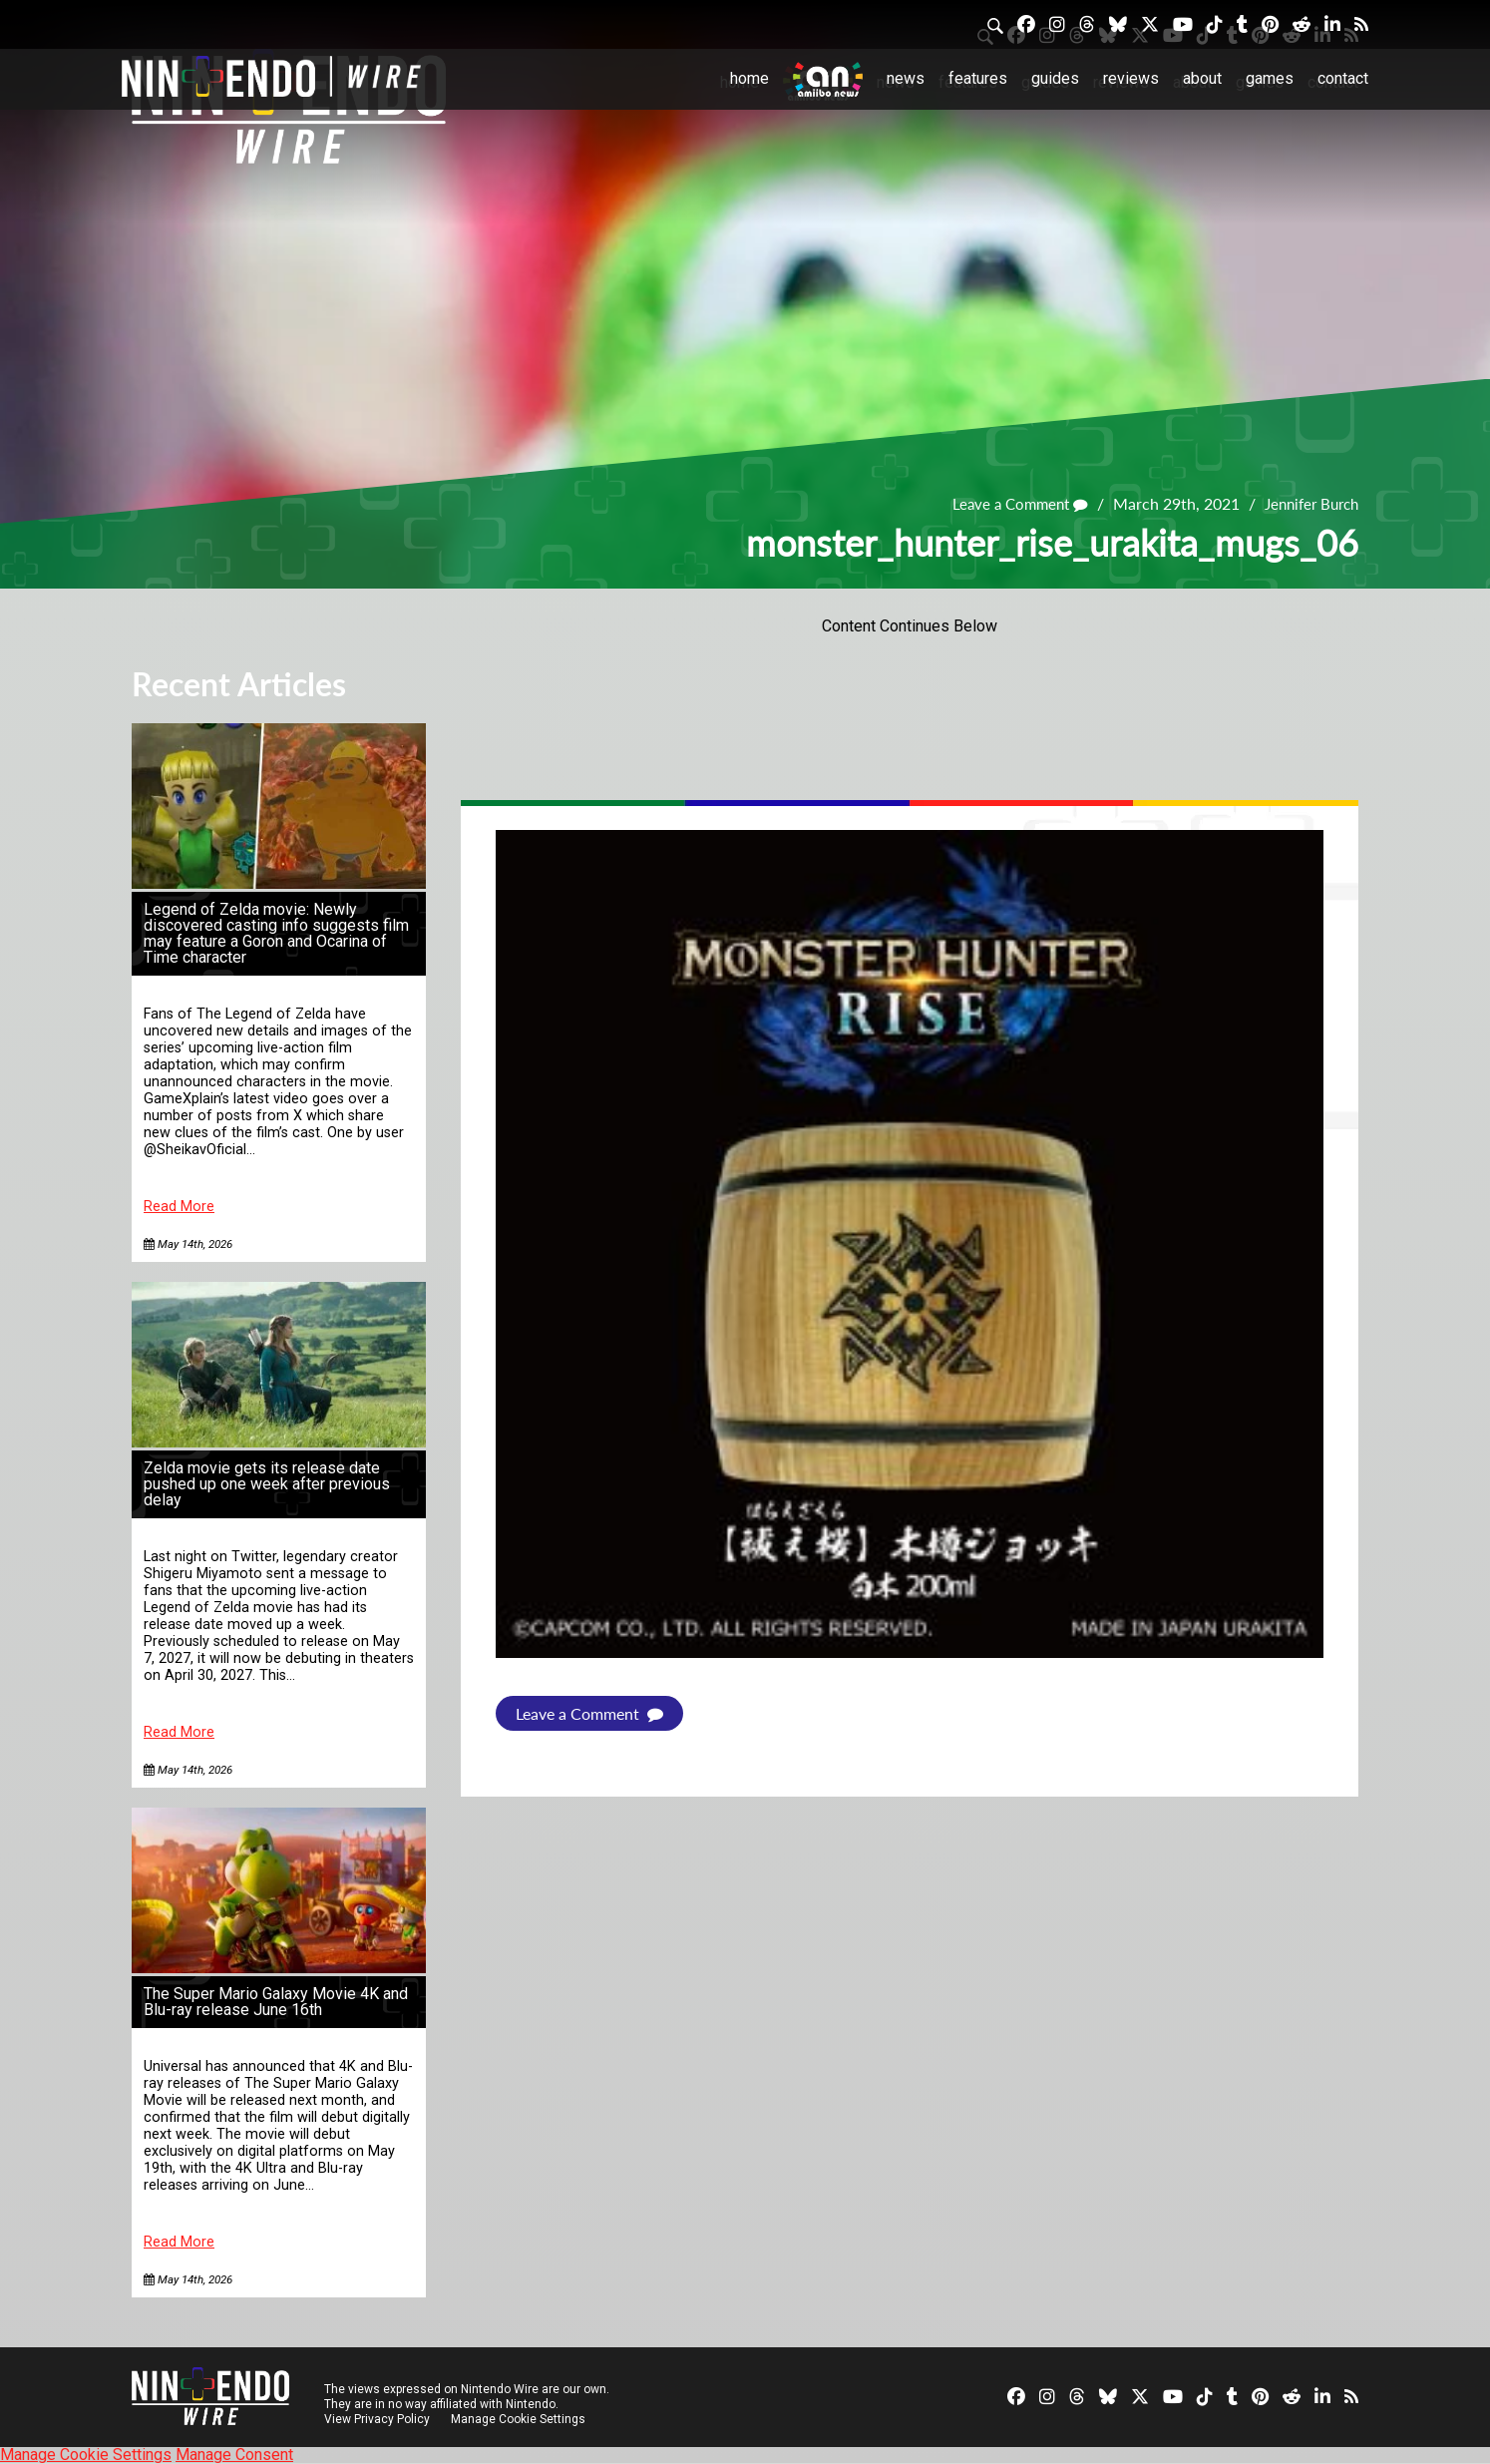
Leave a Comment (1007, 503)
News (906, 78)
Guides (1055, 78)
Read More (179, 1206)
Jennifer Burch (1307, 503)
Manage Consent (234, 2454)
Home (749, 78)
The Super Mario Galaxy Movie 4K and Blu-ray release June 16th (276, 2001)
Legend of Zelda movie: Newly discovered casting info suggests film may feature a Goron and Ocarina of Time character (276, 933)
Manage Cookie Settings (520, 2419)
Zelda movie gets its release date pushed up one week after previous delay (267, 1483)
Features (977, 78)
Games (1270, 78)
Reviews (1131, 78)
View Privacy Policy (377, 2419)
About (1202, 78)
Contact (1342, 78)
